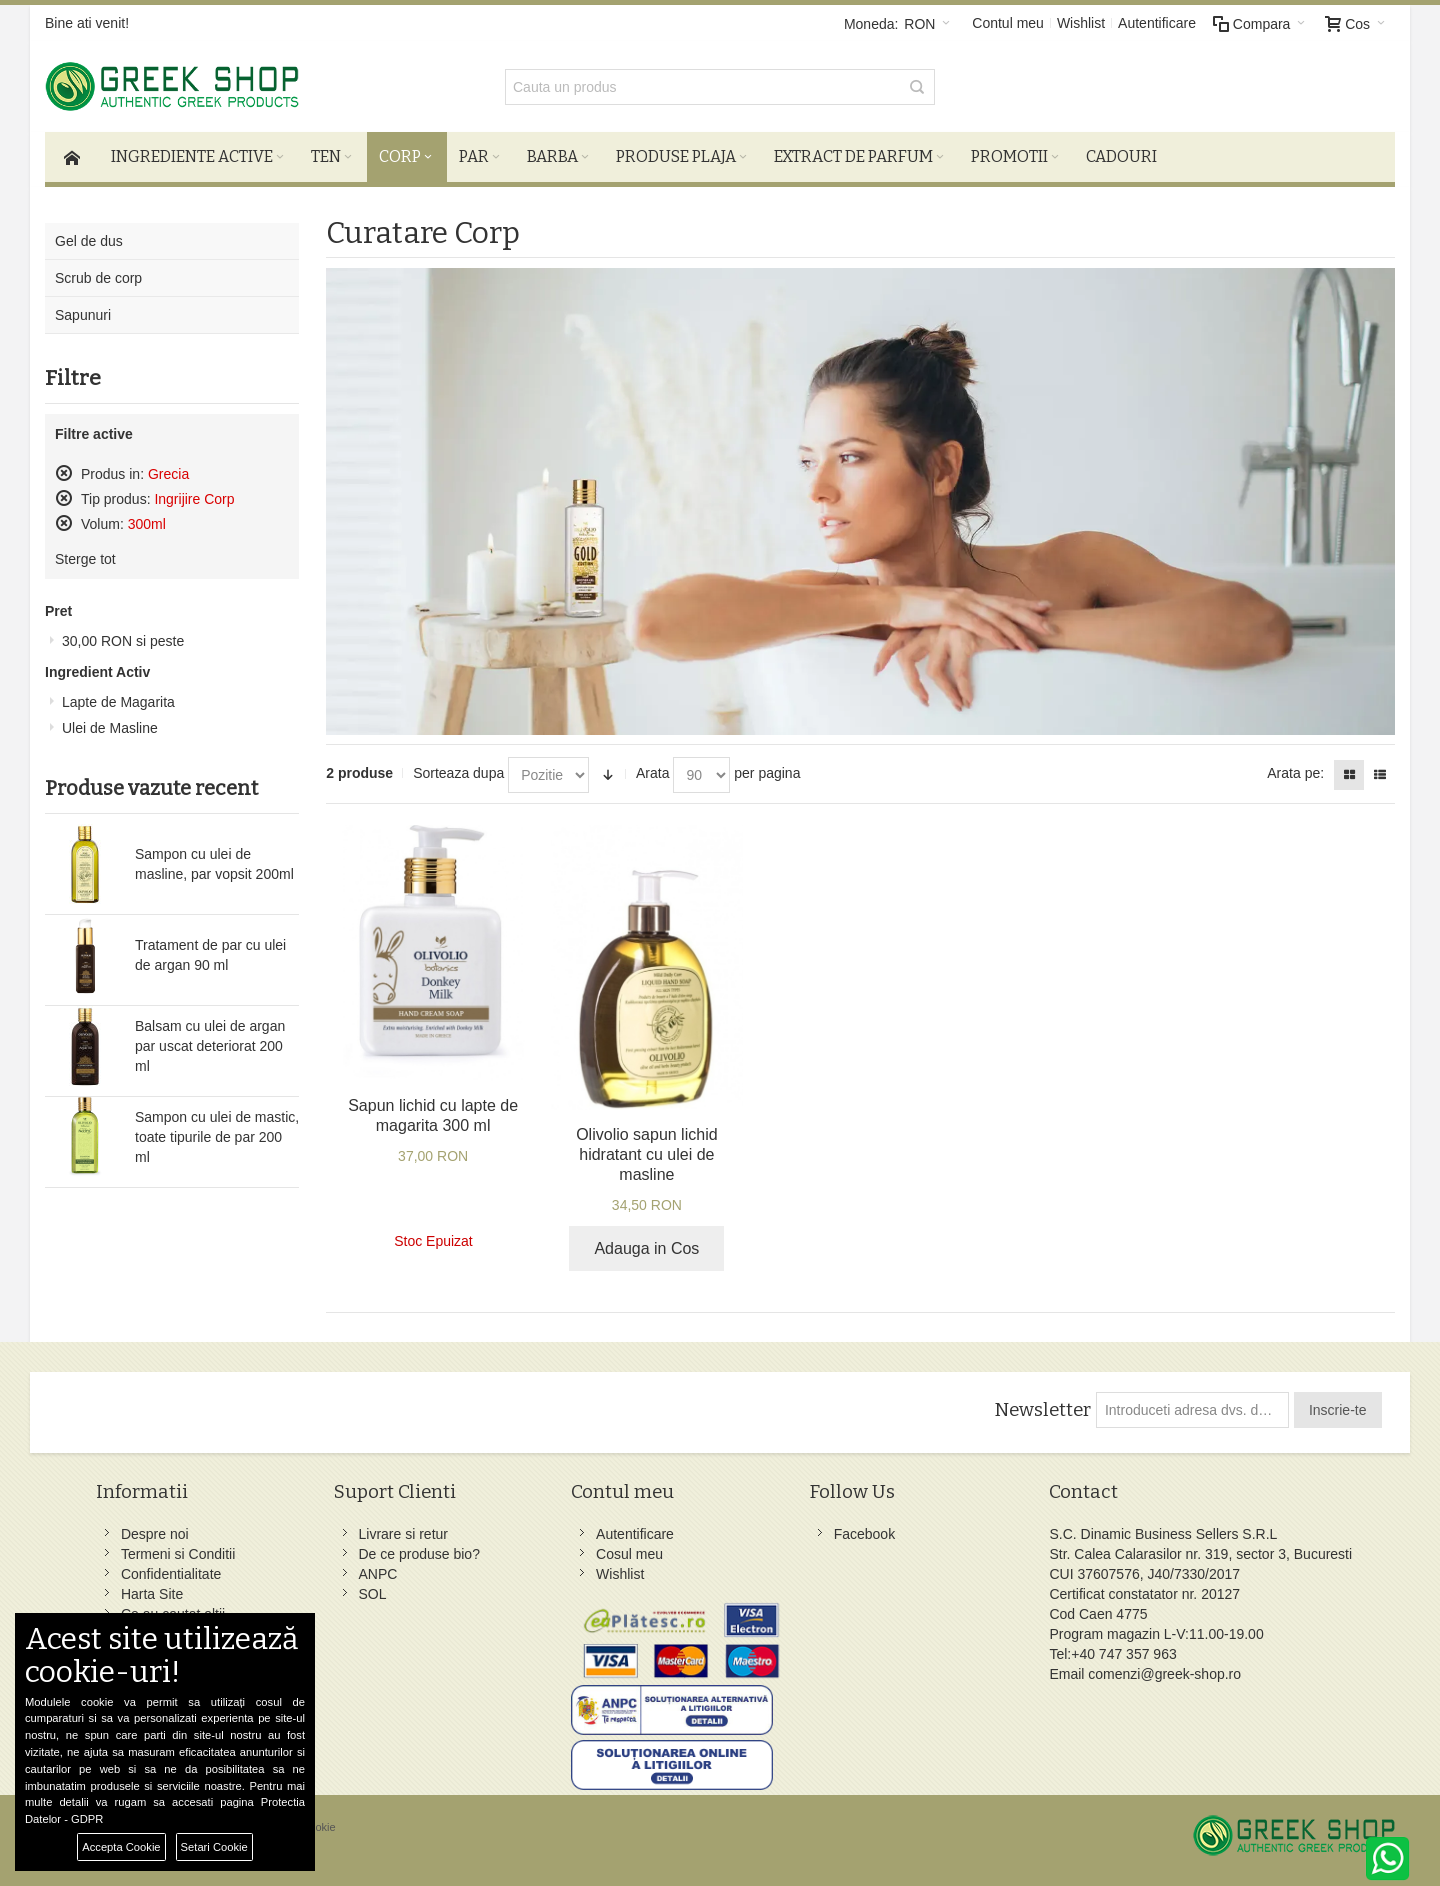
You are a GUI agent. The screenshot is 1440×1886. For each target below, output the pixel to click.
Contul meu (1008, 23)
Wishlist (1081, 23)
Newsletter (1042, 1410)
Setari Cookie (214, 1847)
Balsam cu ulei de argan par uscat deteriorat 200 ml (210, 1046)
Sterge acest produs (64, 473)
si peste (123, 641)
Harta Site (152, 1594)
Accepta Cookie (121, 1847)
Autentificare (1157, 23)
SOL (373, 1594)
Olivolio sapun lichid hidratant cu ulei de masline (646, 1154)
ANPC (378, 1574)
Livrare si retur (403, 1534)
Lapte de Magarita (118, 702)
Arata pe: (1295, 773)
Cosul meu (629, 1554)
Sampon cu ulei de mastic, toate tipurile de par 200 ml (217, 1137)
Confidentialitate (171, 1574)
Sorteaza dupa (458, 773)
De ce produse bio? (419, 1554)
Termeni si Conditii (178, 1554)
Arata (652, 773)
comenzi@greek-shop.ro (1164, 1674)
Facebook (864, 1534)
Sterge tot (85, 559)
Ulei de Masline (110, 728)
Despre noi (155, 1534)
